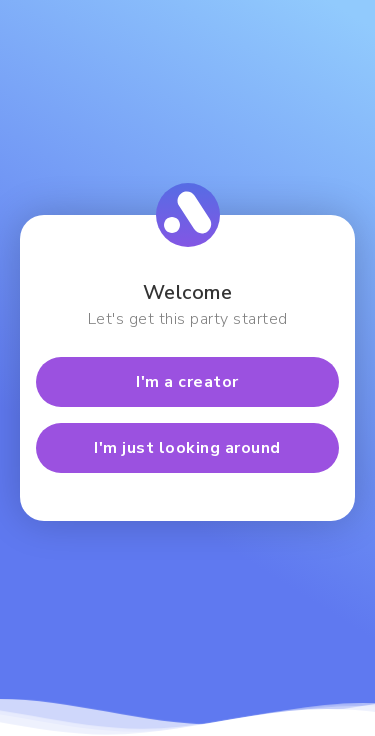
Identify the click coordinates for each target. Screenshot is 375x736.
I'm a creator (187, 382)
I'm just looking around (187, 448)
